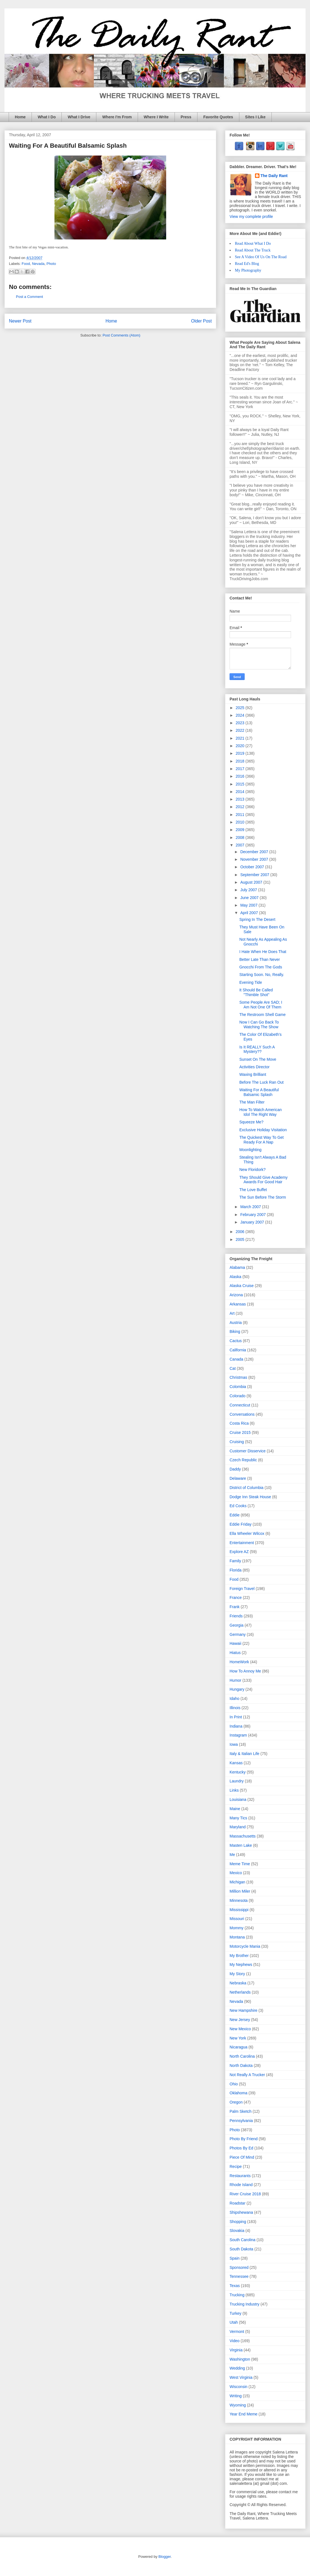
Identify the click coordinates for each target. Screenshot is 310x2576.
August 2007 (251, 882)
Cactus (236, 1340)
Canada (236, 1359)
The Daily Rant (274, 175)
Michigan (237, 1882)
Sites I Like (255, 117)
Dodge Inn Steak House (250, 1497)
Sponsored (239, 2267)
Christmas (238, 1377)
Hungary (237, 1689)
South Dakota (241, 2249)
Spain (235, 2258)
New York (238, 2038)
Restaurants (240, 2175)
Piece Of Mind (242, 2157)
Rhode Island (241, 2184)
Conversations (242, 1414)
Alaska (235, 1276)
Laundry (237, 1781)
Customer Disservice (248, 1451)
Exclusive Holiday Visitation (263, 1130)
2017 (240, 768)
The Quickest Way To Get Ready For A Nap (261, 1139)
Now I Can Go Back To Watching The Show (259, 1024)
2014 (240, 791)
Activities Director (254, 1067)
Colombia (238, 1386)
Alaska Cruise (242, 1285)
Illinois (235, 1707)
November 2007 (254, 859)
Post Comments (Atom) (121, 335)
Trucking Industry (244, 2304)
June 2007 (249, 897)
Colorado (237, 1396)
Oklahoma (238, 2093)
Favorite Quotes (218, 117)
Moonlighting (250, 1149)
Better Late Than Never (259, 959)
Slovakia (237, 2230)
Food (26, 264)
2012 (240, 806)
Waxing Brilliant (252, 1074)
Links (234, 1790)
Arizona (236, 1295)
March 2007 (251, 1207)
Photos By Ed (241, 2148)
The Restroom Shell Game (262, 1014)
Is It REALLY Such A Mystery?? (257, 1049)
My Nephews (241, 1964)
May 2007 (249, 905)
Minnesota (239, 1900)
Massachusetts (243, 1836)
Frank (235, 1607)
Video (235, 2341)
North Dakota (241, 2065)
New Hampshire (243, 2010)
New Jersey (240, 2019)
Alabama (237, 1267)
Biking (235, 1331)
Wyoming (238, 2405)
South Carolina (243, 2240)
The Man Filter (251, 1102)
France (236, 1597)
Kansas (236, 1763)
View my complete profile (251, 216)
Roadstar (237, 2203)
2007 (240, 845)
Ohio (234, 2084)
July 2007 (249, 890)
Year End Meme (243, 2414)
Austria (236, 1322)
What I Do (47, 117)
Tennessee (239, 2276)
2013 (240, 799)
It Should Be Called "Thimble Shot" (256, 992)
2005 (240, 1239)
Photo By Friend (243, 2139)
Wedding (237, 2368)
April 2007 (249, 913)
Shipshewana (241, 2212)
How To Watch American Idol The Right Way (260, 1112)
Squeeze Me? (251, 1122)
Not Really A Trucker (247, 2074)
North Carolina (242, 2056)
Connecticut (240, 1405)
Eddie (235, 1515)
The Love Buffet (253, 1189)
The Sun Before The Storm (262, 1197)
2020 (240, 746)
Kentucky (238, 1772)
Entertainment (242, 1542)
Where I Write (156, 117)
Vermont (237, 2331)
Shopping (238, 2221)
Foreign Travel (242, 1588)
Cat (233, 1368)
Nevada (38, 264)
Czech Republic (243, 1460)
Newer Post (20, 321)
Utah (234, 2322)
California (238, 1350)
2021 (240, 738)
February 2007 (253, 1214)
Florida (236, 1570)
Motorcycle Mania (245, 1946)
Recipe (236, 2166)
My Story (237, 1974)
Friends (236, 1616)
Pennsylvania (241, 2120)
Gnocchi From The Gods (260, 967)
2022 (240, 730)
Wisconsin (238, 2386)
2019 (240, 753)
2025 (240, 707)
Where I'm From (117, 117)
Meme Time (240, 1864)
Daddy (235, 1469)
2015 (240, 784)
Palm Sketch (241, 2111)
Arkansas (238, 1304)
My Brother (239, 1955)
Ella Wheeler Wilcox (247, 1533)
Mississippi (239, 1909)
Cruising (237, 1441)
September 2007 (255, 874)
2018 (240, 761)
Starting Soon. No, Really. (261, 974)
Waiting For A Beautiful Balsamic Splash (259, 1092)
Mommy (237, 1928)
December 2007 (254, 852)
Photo (51, 264)
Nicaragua (238, 2047)
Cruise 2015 (240, 1432)
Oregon (236, 2102)
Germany (238, 1634)
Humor (235, 1680)
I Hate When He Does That (262, 951)
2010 (240, 822)
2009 (240, 829)
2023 (240, 723)
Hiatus (235, 1652)
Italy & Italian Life (244, 1753)
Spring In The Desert (257, 919)
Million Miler (240, 1891)
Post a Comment (29, 297)
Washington (240, 2359)
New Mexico (240, 2029)
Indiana (236, 1726)
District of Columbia (246, 1487)
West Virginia (241, 2377)
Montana (237, 1937)
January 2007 (252, 1222)
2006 (240, 1231)
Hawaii (235, 1643)
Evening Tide (250, 982)
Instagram (238, 1735)
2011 (240, 814)
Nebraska (238, 1983)
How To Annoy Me (245, 1671)
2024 (240, 715)
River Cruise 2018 (245, 2194)
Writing (236, 2396)
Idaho (234, 1698)
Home (20, 117)
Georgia (237, 1625)
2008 (240, 837)
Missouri (237, 1918)
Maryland (238, 1827)
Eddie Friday (241, 1524)
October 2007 (252, 867)
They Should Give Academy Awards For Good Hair (263, 1179)
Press (186, 117)
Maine (235, 1808)
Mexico (236, 1873)
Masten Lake (241, 1845)
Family (235, 1561)
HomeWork (239, 1662)
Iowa (234, 1744)
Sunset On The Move (257, 1059)
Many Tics (238, 1818)
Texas (235, 2285)
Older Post (201, 321)
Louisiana (238, 1799)
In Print (236, 1717)
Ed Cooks (238, 1506)
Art (232, 1313)
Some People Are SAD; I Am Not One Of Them (260, 1004)
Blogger (164, 2556)
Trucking (237, 2295)
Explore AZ (239, 1551)
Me (232, 1854)
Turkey (235, 2313)
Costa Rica (239, 1423)
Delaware (238, 1478)
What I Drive (79, 117)
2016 (240, 776)
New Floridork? (252, 1169)
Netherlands (240, 1992)
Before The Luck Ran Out (261, 1082)
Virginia (236, 2350)
